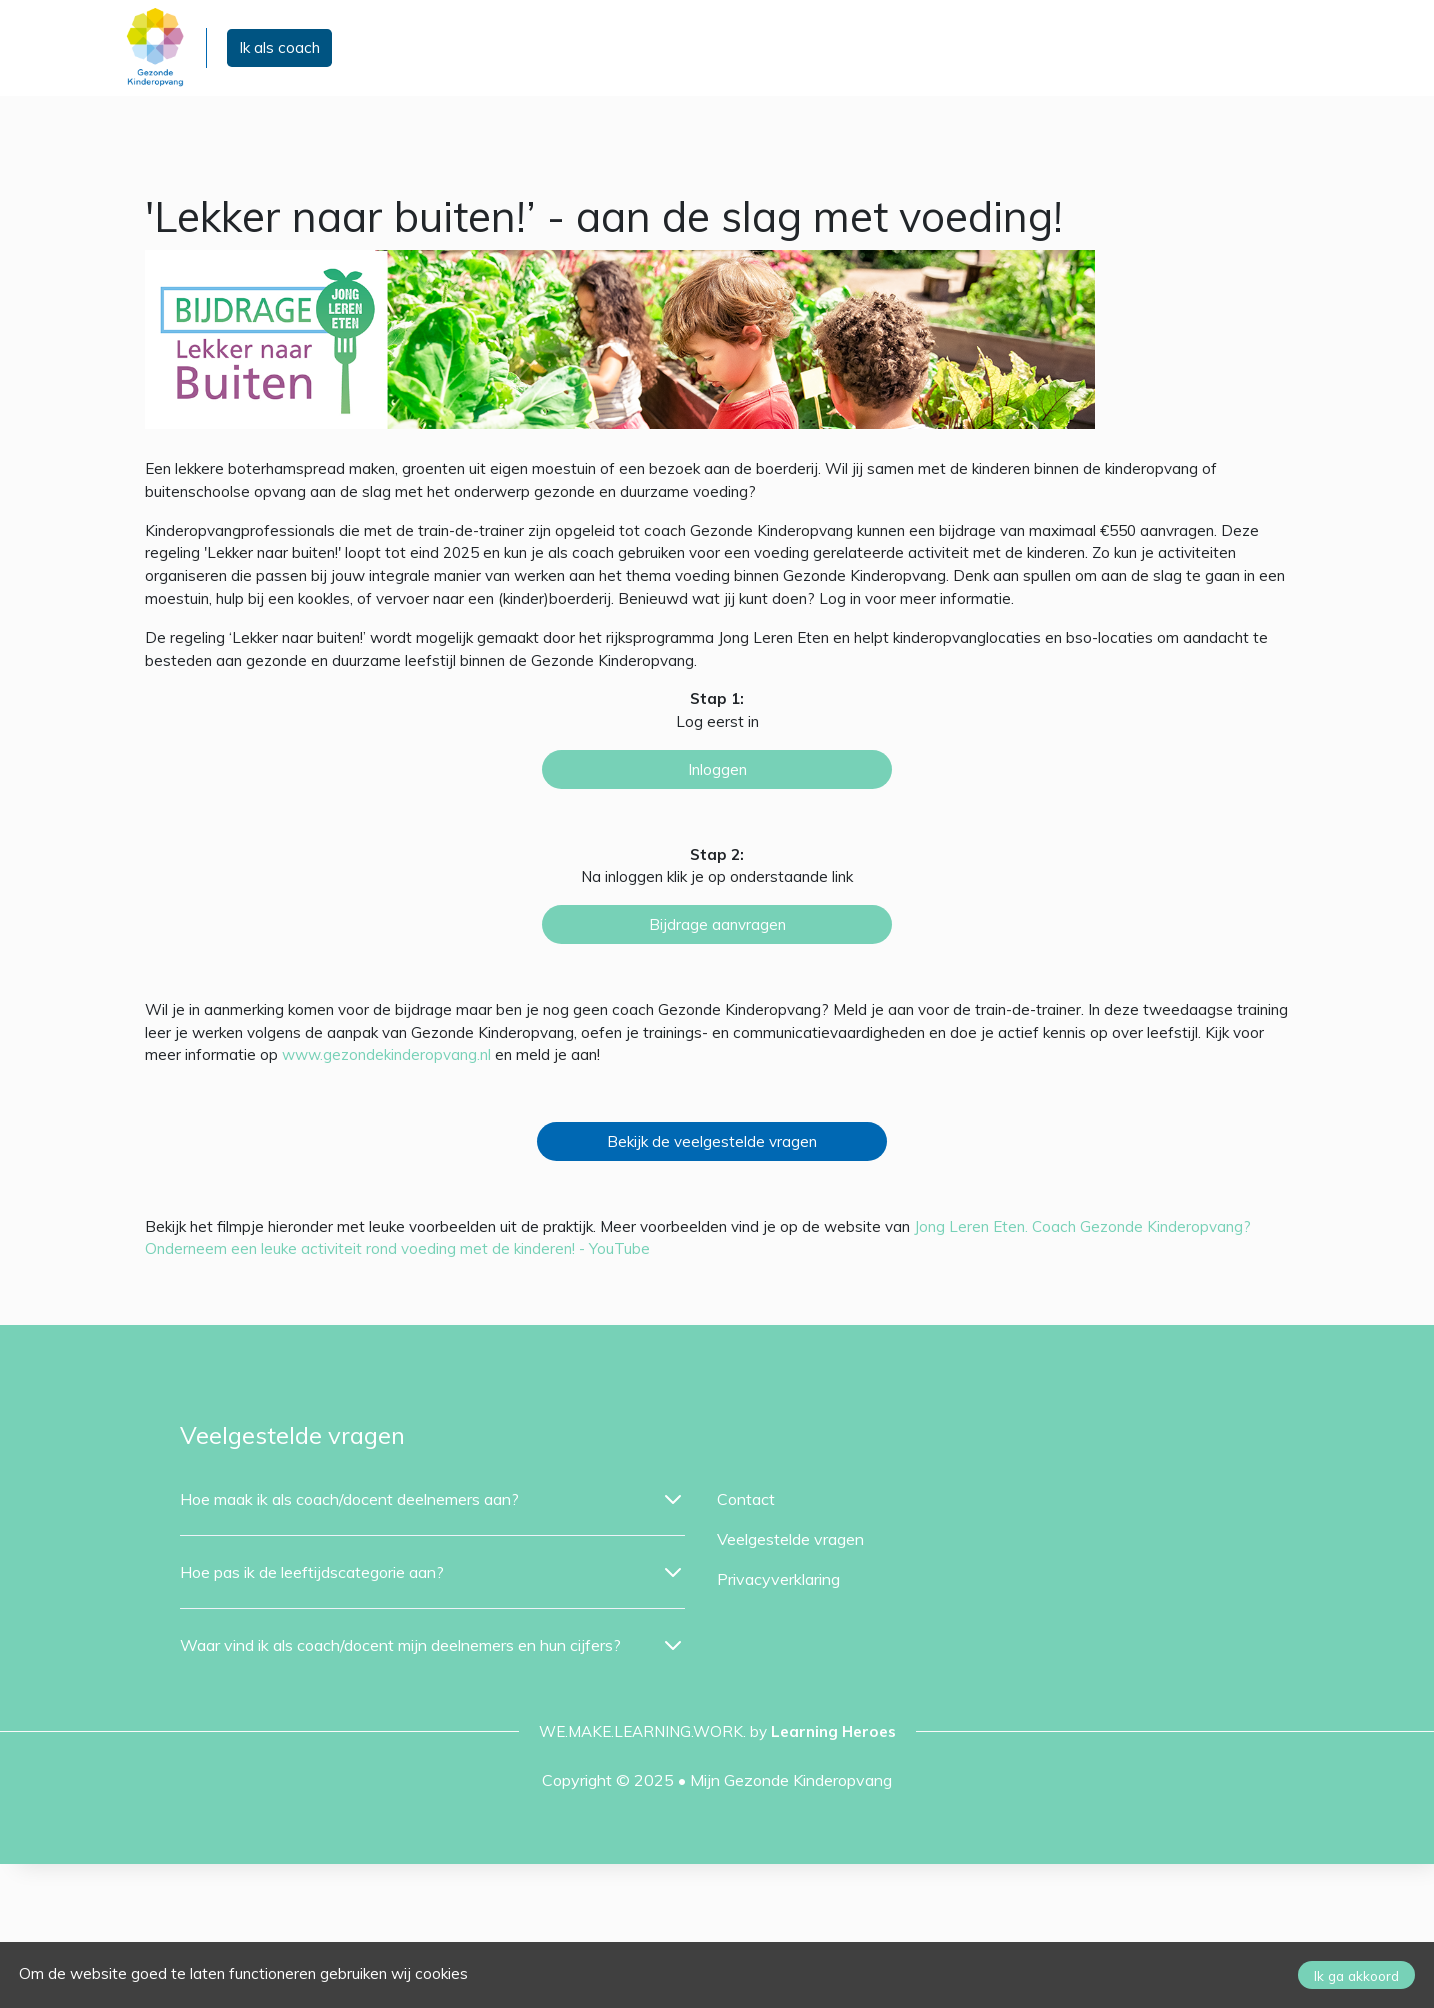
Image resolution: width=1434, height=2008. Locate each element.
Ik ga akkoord (1356, 1975)
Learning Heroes (833, 1731)
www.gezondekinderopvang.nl (386, 1054)
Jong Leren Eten (969, 1226)
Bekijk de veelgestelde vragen (712, 1141)
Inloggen (717, 769)
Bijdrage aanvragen (717, 924)
